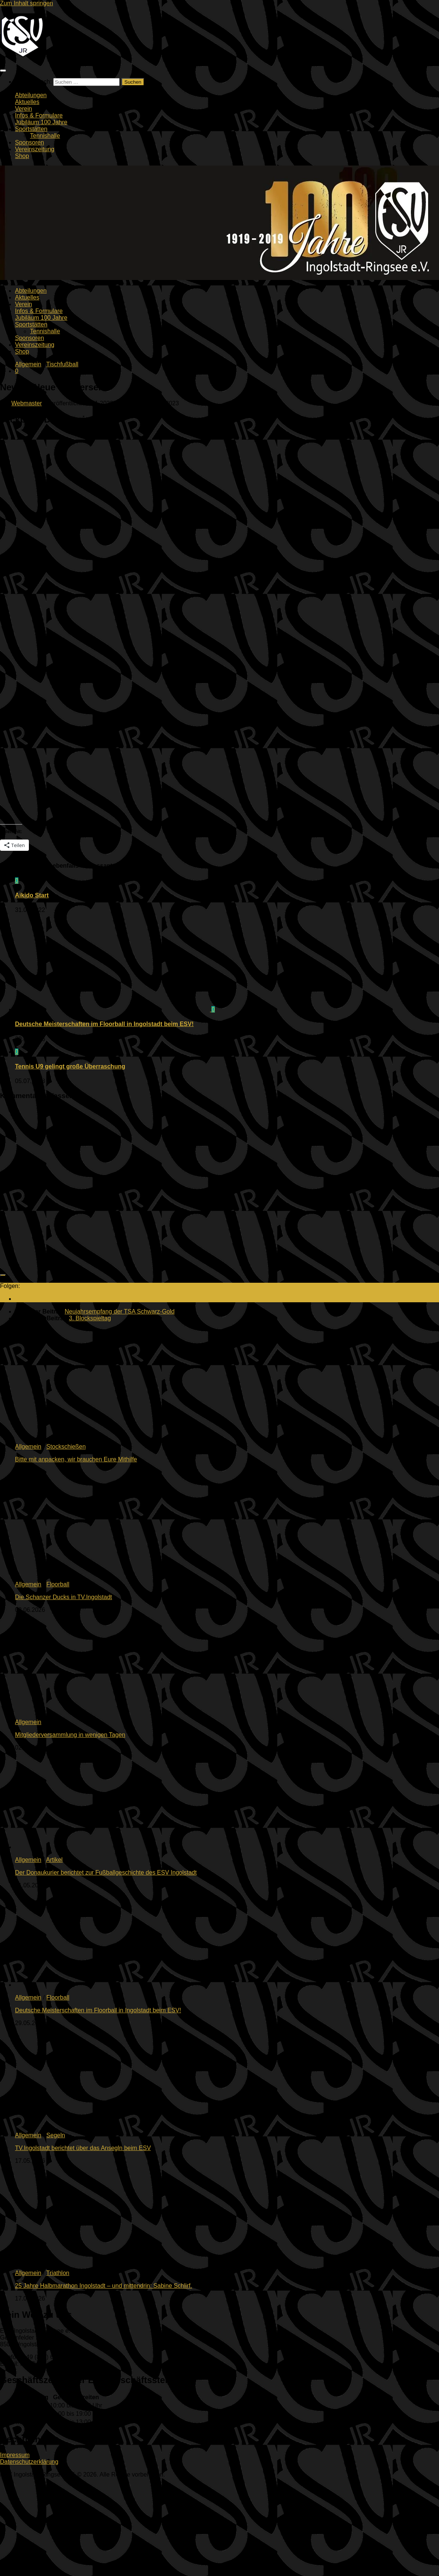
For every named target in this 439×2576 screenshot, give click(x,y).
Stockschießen (66, 1446)
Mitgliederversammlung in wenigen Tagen (70, 1735)
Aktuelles (27, 102)
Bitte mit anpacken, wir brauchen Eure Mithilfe (76, 1459)
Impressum (15, 2455)
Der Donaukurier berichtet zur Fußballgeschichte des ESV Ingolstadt (106, 1872)
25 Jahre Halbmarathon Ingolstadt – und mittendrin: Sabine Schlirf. (103, 2286)
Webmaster (26, 403)
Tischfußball (62, 364)
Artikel (54, 1860)
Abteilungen (31, 95)
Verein (23, 108)
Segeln (55, 2135)
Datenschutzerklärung (29, 2462)
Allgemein (28, 364)
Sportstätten (31, 129)
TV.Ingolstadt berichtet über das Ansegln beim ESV (83, 2148)
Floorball (57, 1584)
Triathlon (57, 2273)
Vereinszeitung (34, 149)
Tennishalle (45, 135)
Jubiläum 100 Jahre (41, 122)
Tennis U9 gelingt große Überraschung (70, 1066)
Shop (22, 156)
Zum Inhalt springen (26, 3)
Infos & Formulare (39, 115)
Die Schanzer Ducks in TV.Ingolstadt (63, 1597)
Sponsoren (29, 142)
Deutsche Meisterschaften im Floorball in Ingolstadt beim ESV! (104, 1024)
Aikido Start (32, 895)
